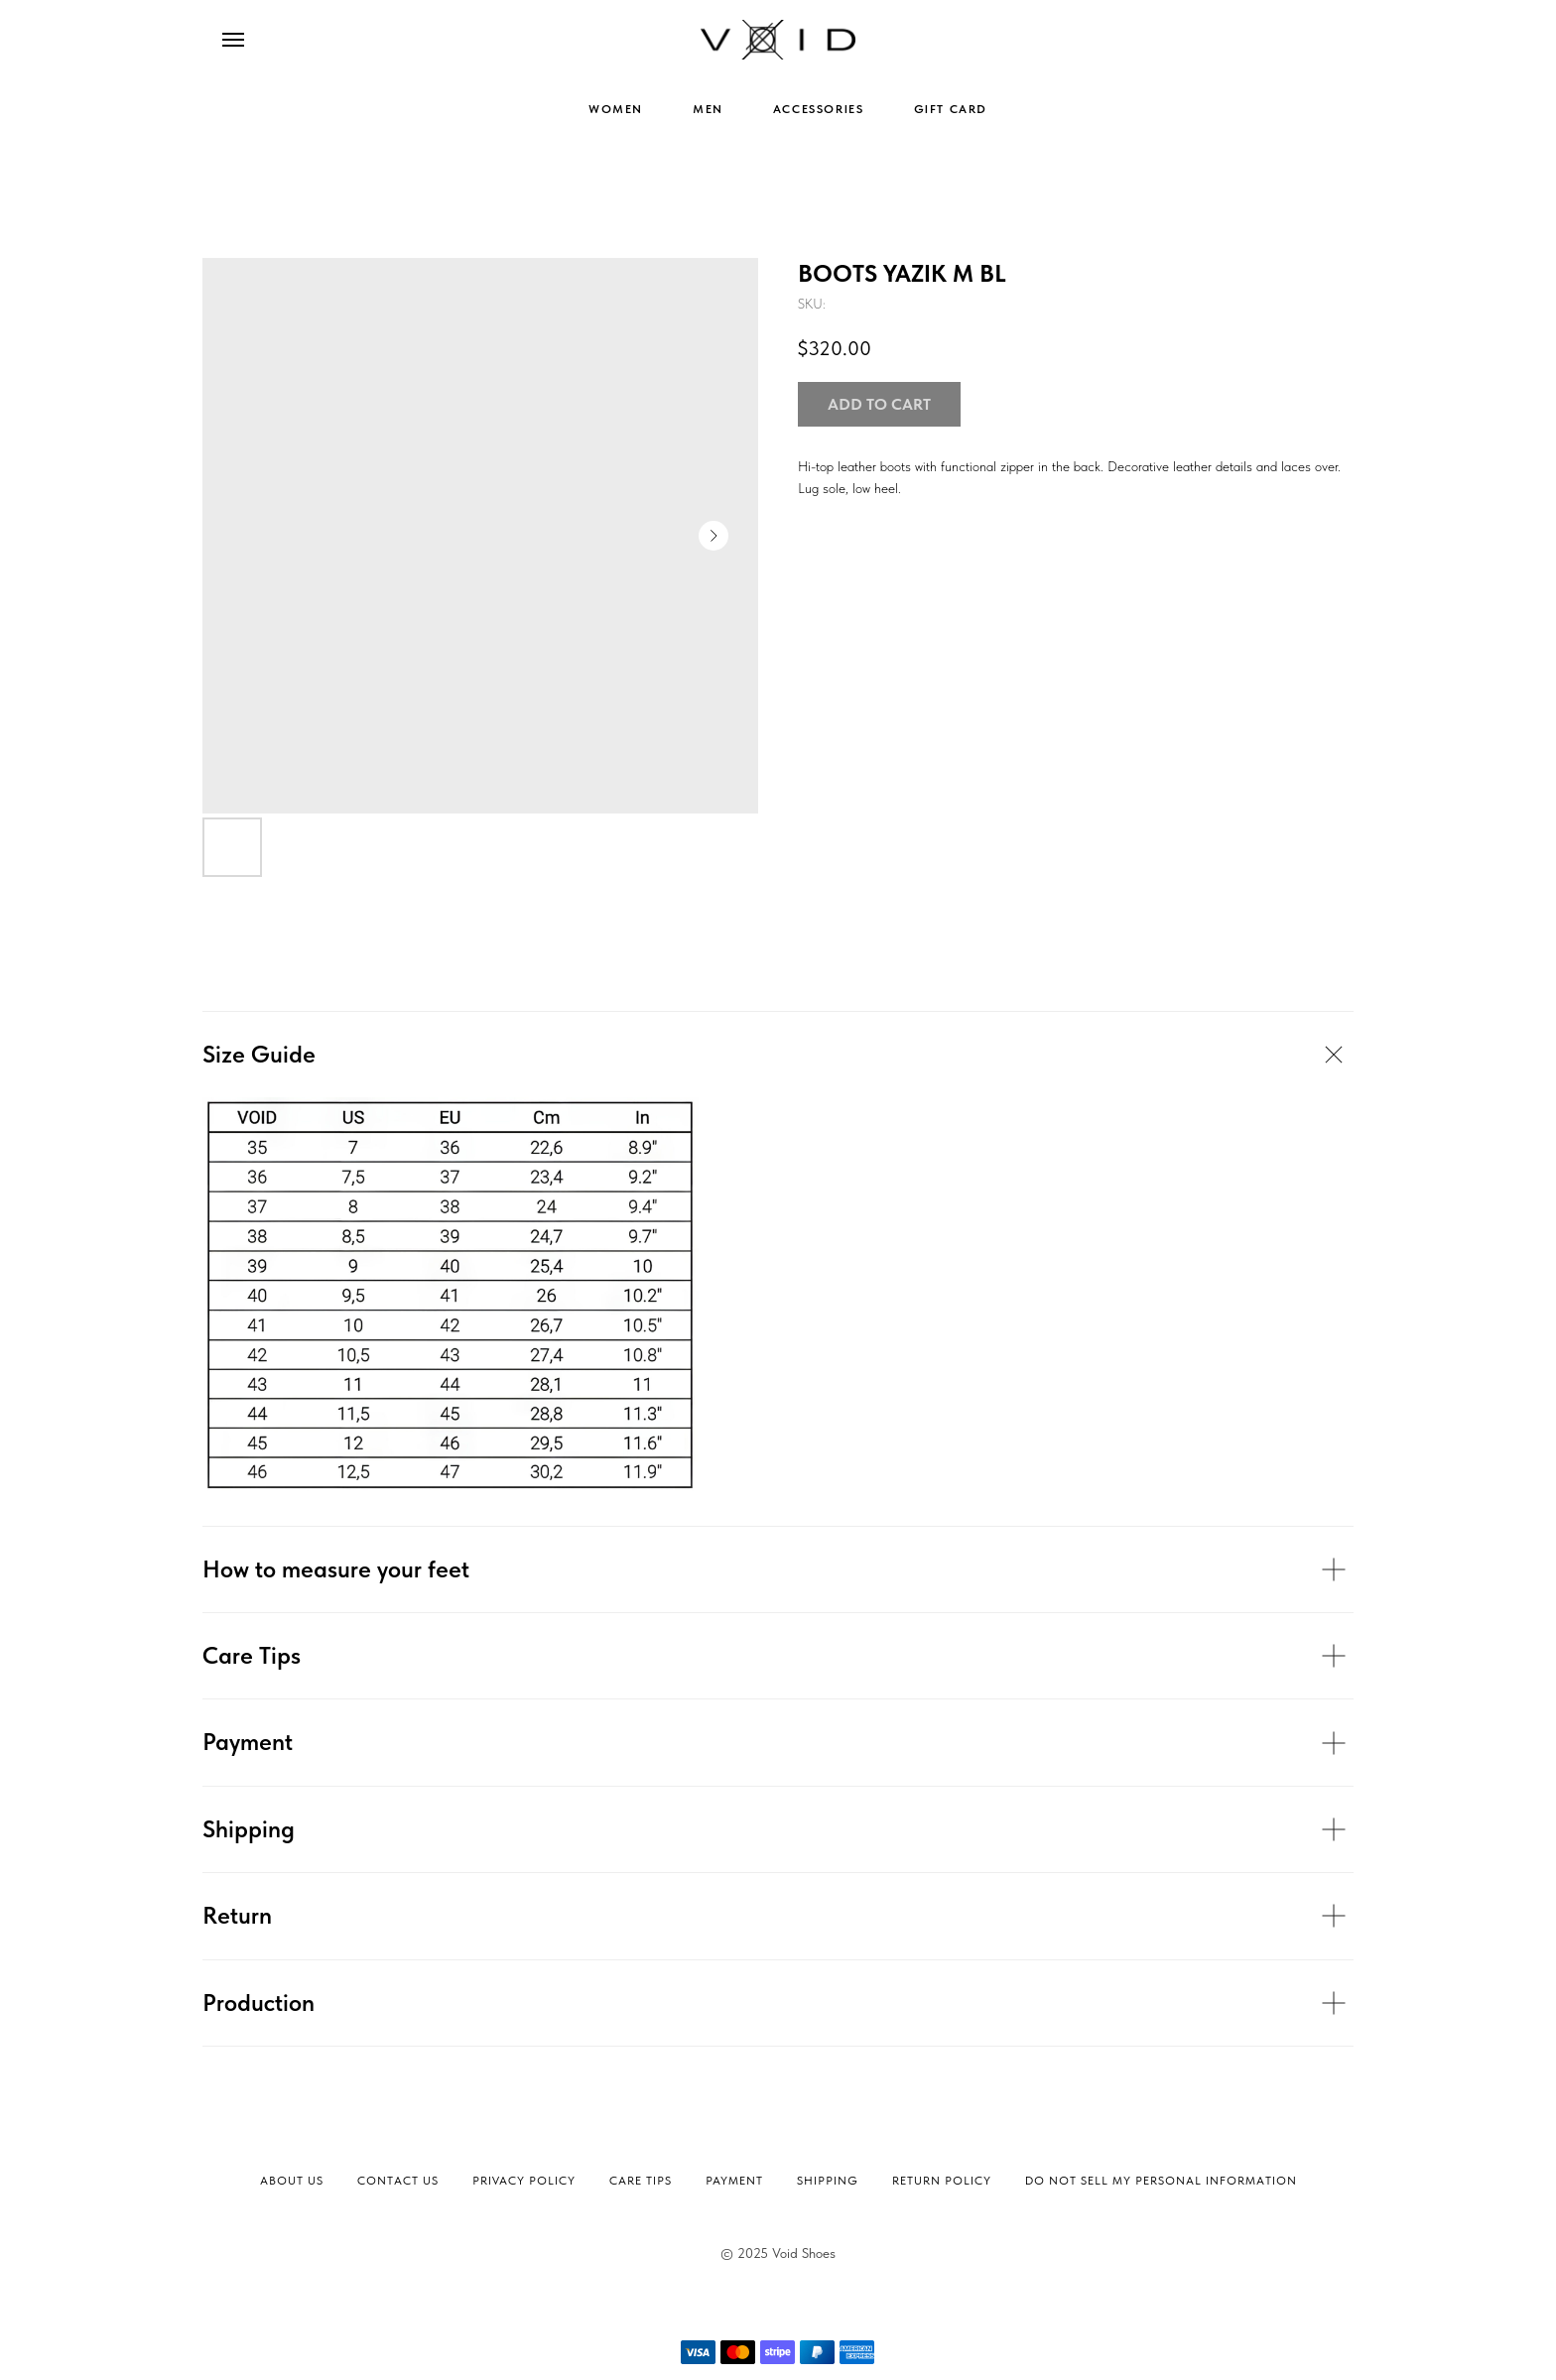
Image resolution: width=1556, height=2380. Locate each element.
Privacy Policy (524, 2181)
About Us (292, 2181)
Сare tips (640, 2181)
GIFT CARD (950, 109)
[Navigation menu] (233, 40)
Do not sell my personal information (1161, 2181)
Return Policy (941, 2181)
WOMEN (615, 109)
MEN (708, 109)
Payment (734, 2181)
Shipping (827, 2181)
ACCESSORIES (818, 109)
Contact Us (398, 2181)
